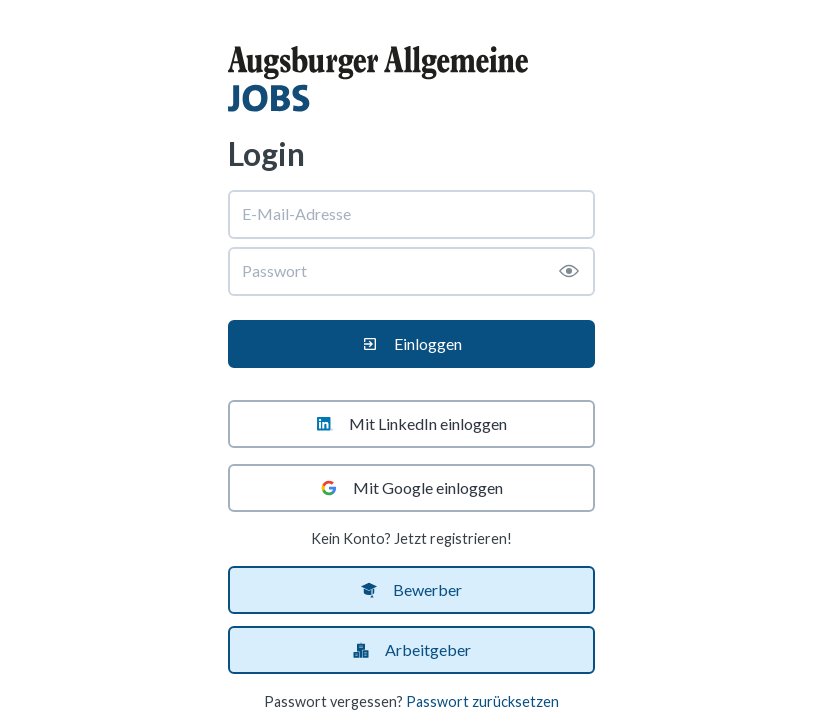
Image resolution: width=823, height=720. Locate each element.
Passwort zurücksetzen (482, 701)
